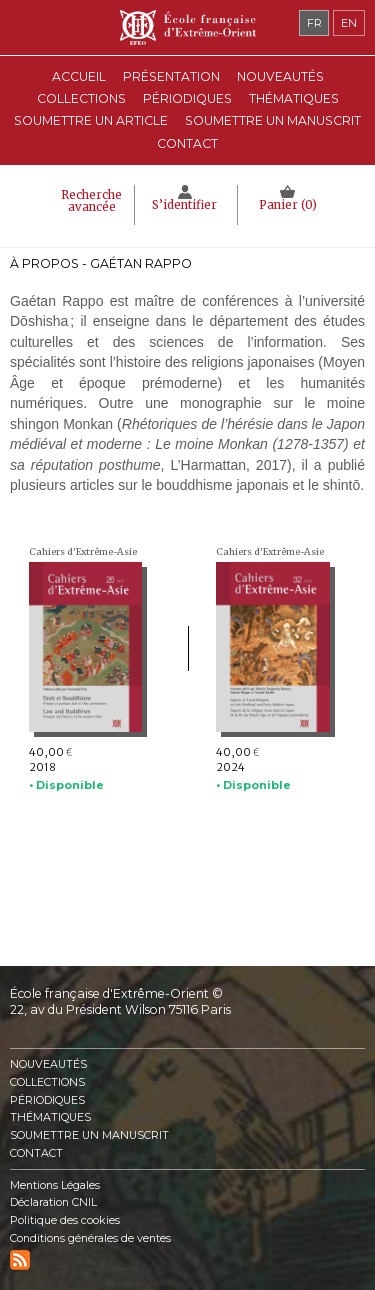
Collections (47, 1082)
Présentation (171, 76)
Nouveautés (280, 76)
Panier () (288, 205)
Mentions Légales (55, 1185)
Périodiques (47, 1100)
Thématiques (50, 1117)
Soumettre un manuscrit (273, 120)
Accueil (79, 76)
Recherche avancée (91, 201)
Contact (187, 143)
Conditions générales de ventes (90, 1238)
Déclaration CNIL (53, 1202)
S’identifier (184, 205)
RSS (20, 1260)
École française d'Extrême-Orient (187, 27)
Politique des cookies (65, 1220)
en (349, 23)
